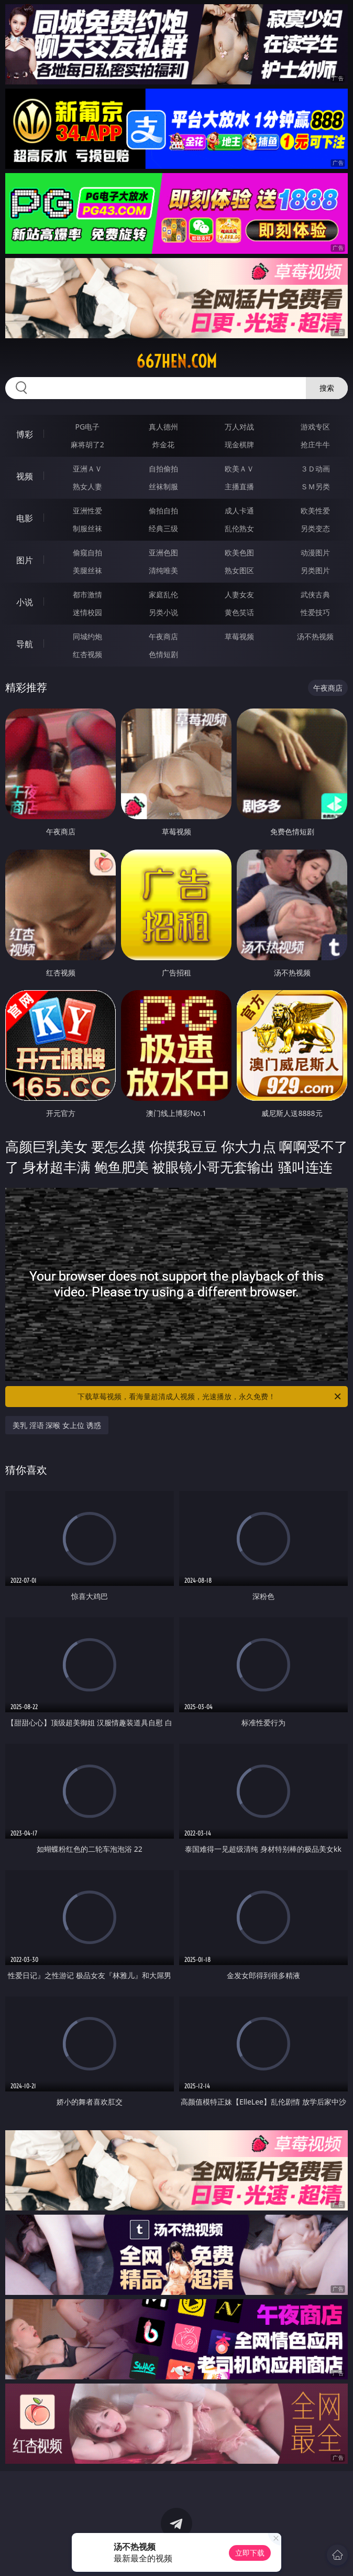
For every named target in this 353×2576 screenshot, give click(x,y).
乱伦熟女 (239, 528)
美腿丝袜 (87, 570)
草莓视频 (239, 636)
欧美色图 (239, 552)
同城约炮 (87, 636)
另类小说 (163, 612)
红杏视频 (87, 654)
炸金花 (163, 444)
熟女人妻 (87, 486)
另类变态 (315, 528)
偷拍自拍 (163, 511)
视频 (24, 476)
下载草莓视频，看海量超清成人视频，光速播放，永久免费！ (210, 1396)
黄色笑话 (239, 612)
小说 (24, 602)
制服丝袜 (87, 528)
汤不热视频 (315, 636)
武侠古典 (315, 594)
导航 (24, 644)
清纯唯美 (163, 570)
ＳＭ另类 (315, 486)
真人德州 (163, 427)
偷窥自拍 (87, 552)
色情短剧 (163, 654)
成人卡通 (239, 511)
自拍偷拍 (163, 469)
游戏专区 (315, 427)
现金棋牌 (239, 444)
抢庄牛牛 (315, 444)
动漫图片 (315, 552)
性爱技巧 (315, 612)
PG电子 (87, 427)
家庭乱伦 (163, 594)
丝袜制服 (163, 486)
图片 (24, 560)
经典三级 (163, 528)
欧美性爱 (315, 511)
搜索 (326, 388)
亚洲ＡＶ (87, 469)
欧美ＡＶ (239, 469)
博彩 (24, 434)
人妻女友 (239, 594)
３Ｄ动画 (315, 469)
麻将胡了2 (87, 444)
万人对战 (239, 427)
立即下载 (249, 2553)
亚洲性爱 (87, 511)
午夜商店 (163, 636)
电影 (24, 518)
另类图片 (315, 570)
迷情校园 (87, 612)
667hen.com (176, 361)
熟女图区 (239, 570)
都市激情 (87, 594)
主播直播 (239, 486)
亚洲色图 (163, 552)
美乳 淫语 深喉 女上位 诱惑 (57, 1425)
